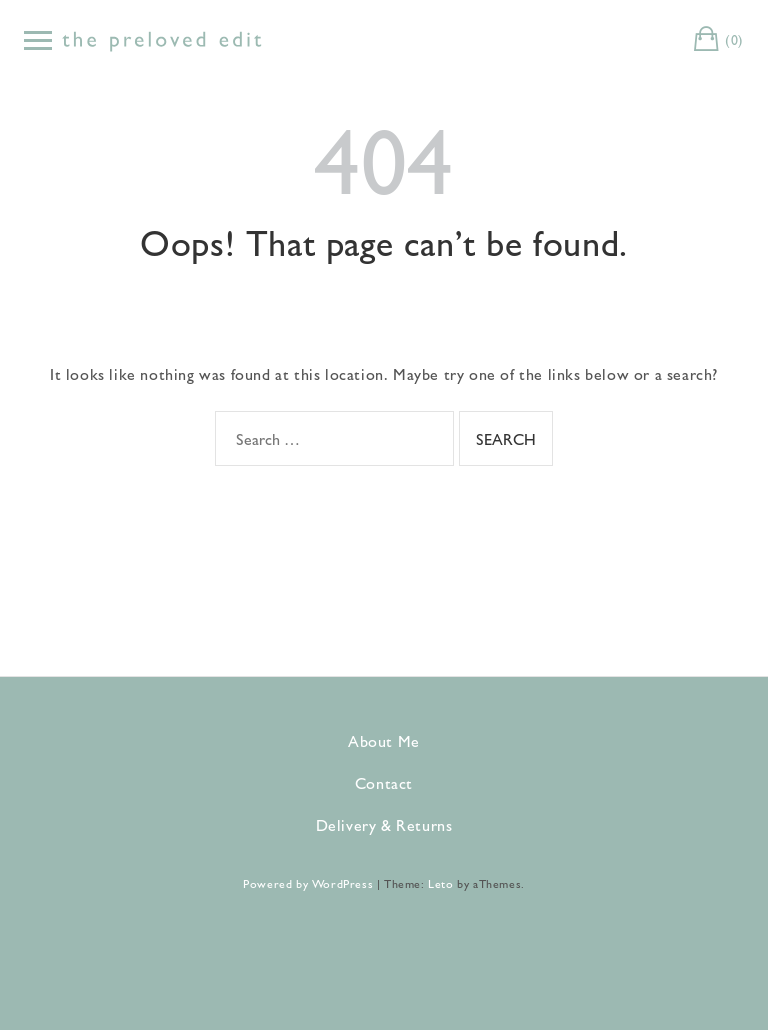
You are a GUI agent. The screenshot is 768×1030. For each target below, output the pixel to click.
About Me (384, 740)
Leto (440, 883)
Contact (384, 782)
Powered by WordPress (308, 883)
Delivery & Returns (384, 824)
